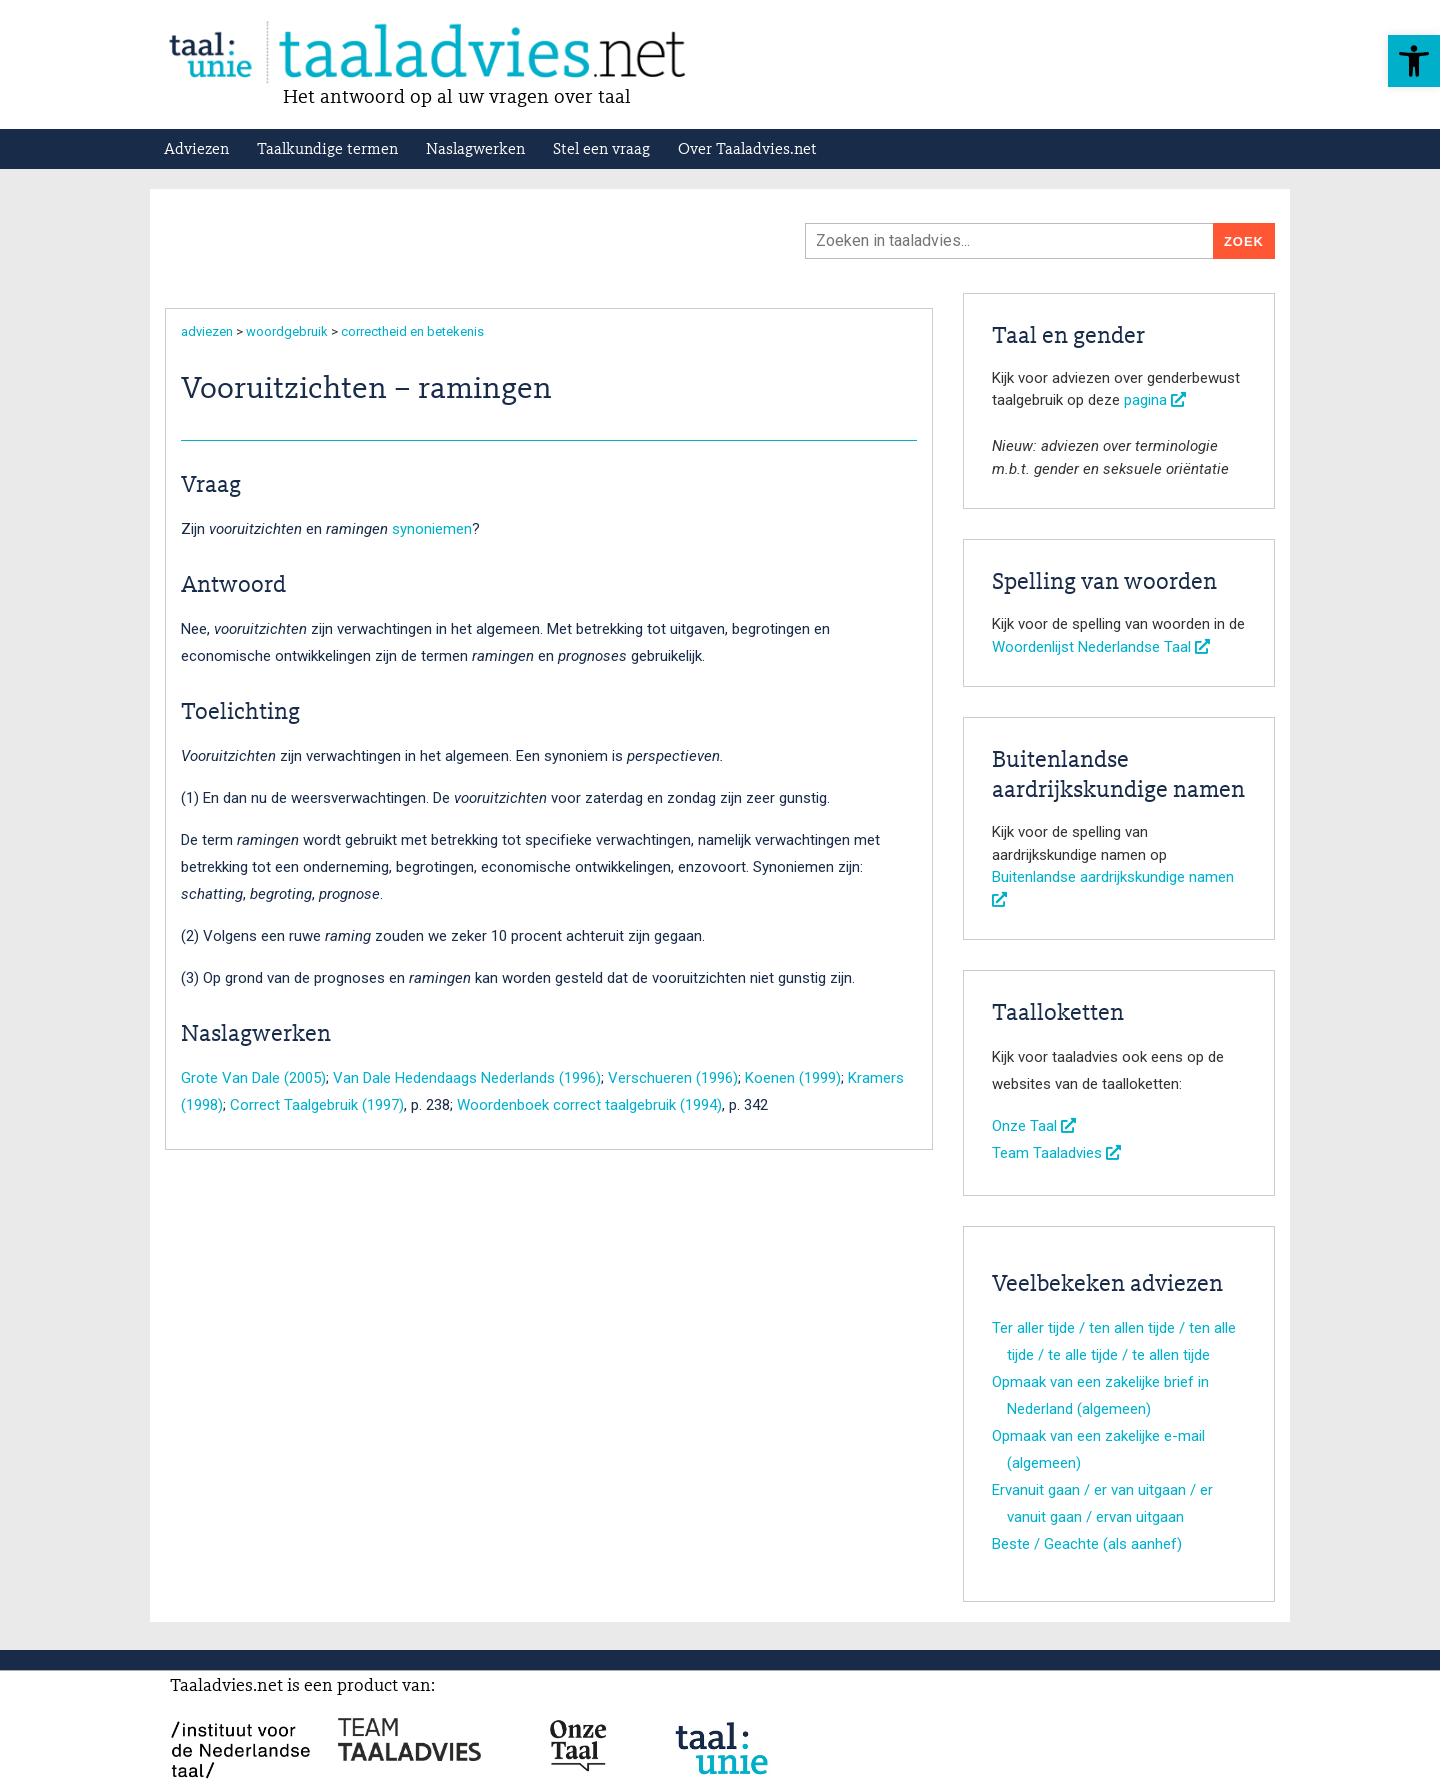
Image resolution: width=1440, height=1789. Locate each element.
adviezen (207, 331)
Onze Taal (1034, 1126)
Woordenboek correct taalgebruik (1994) (589, 1105)
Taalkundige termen (327, 150)
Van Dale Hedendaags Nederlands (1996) (467, 1078)
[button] (1414, 61)
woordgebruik (287, 331)
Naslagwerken (475, 150)
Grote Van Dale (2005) (253, 1078)
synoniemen (432, 529)
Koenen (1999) (793, 1078)
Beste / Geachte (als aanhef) (1087, 1544)
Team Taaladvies (1056, 1153)
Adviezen (196, 150)
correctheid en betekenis (412, 331)
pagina (1155, 400)
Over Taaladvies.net (747, 150)
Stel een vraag (601, 150)
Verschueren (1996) (673, 1078)
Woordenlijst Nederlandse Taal (1101, 647)
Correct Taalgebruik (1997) (317, 1105)
